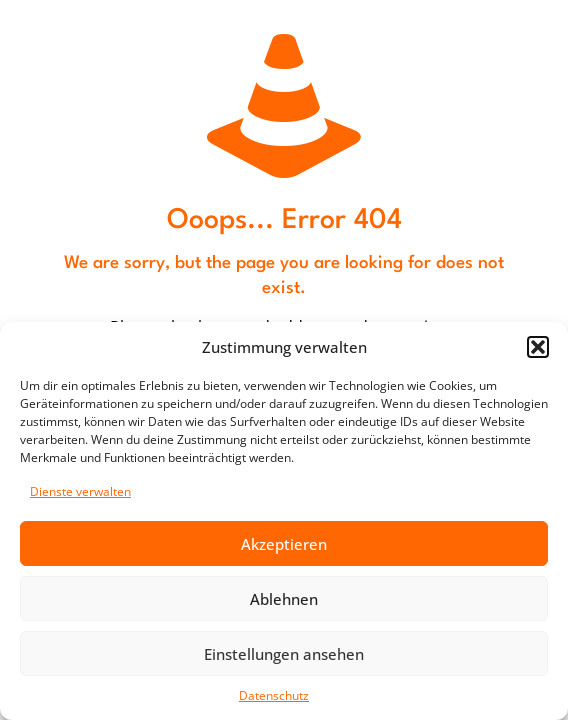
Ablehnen (284, 599)
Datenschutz (274, 695)
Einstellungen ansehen (284, 654)
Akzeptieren (284, 544)
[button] (538, 347)
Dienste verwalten (80, 491)
